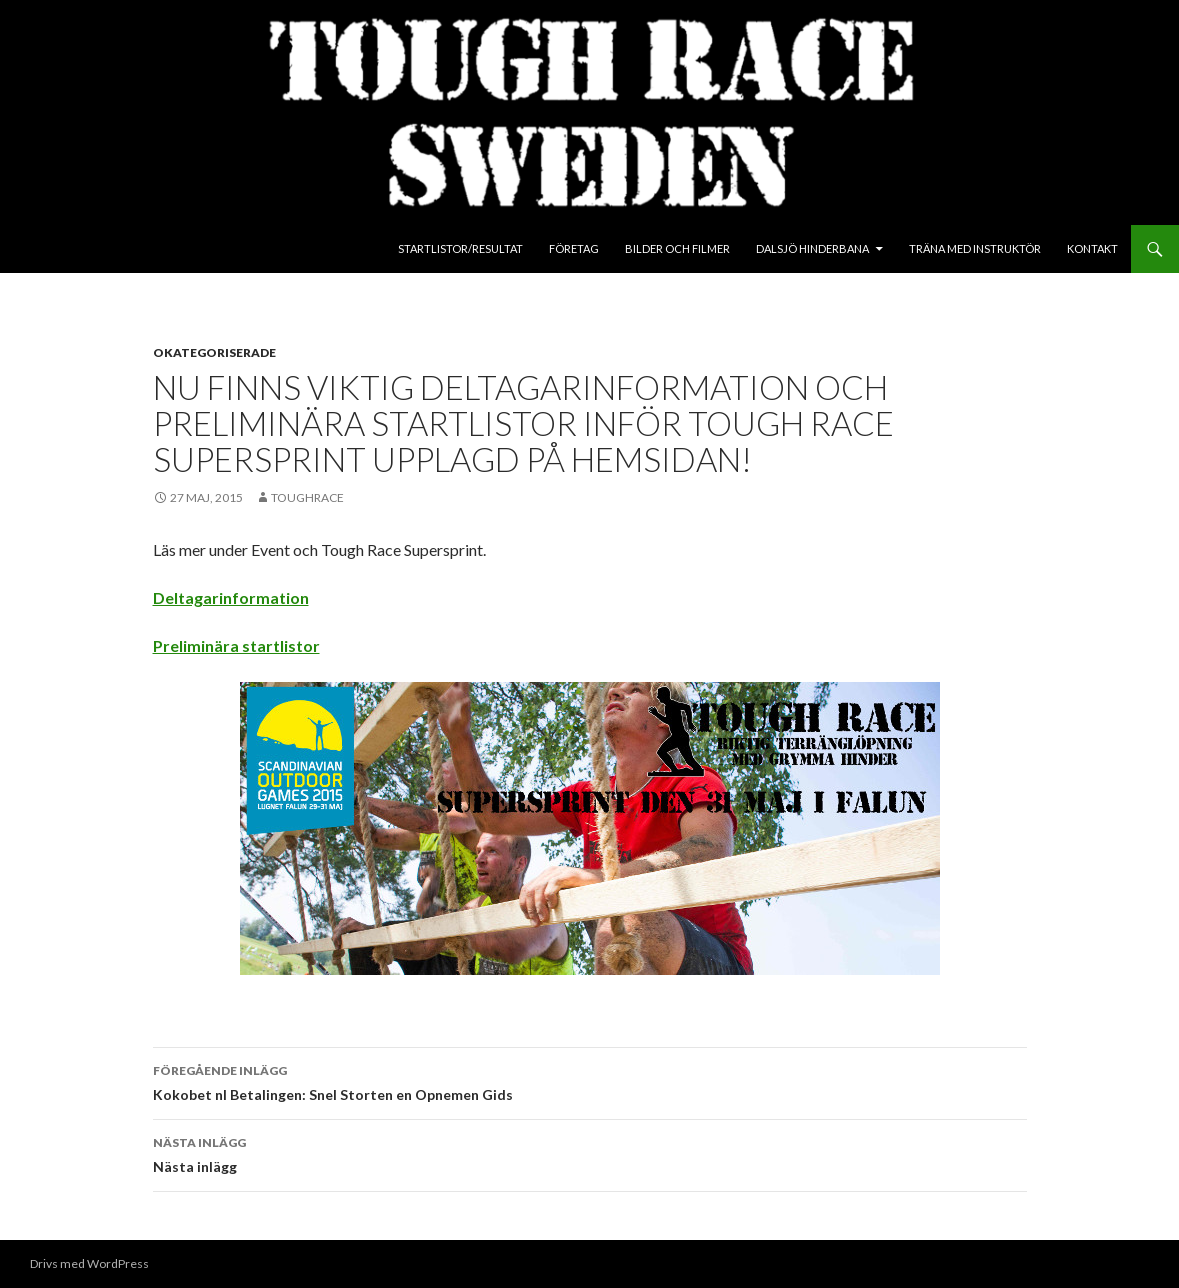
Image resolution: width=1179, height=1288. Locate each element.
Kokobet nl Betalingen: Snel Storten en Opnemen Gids (590, 1081)
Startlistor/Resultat (460, 248)
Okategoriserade (214, 352)
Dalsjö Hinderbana (812, 248)
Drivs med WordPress (89, 1263)
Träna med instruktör (975, 248)
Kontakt (1092, 248)
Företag (574, 248)
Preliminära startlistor (236, 645)
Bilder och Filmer (677, 248)
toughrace (307, 497)
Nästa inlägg (590, 1153)
